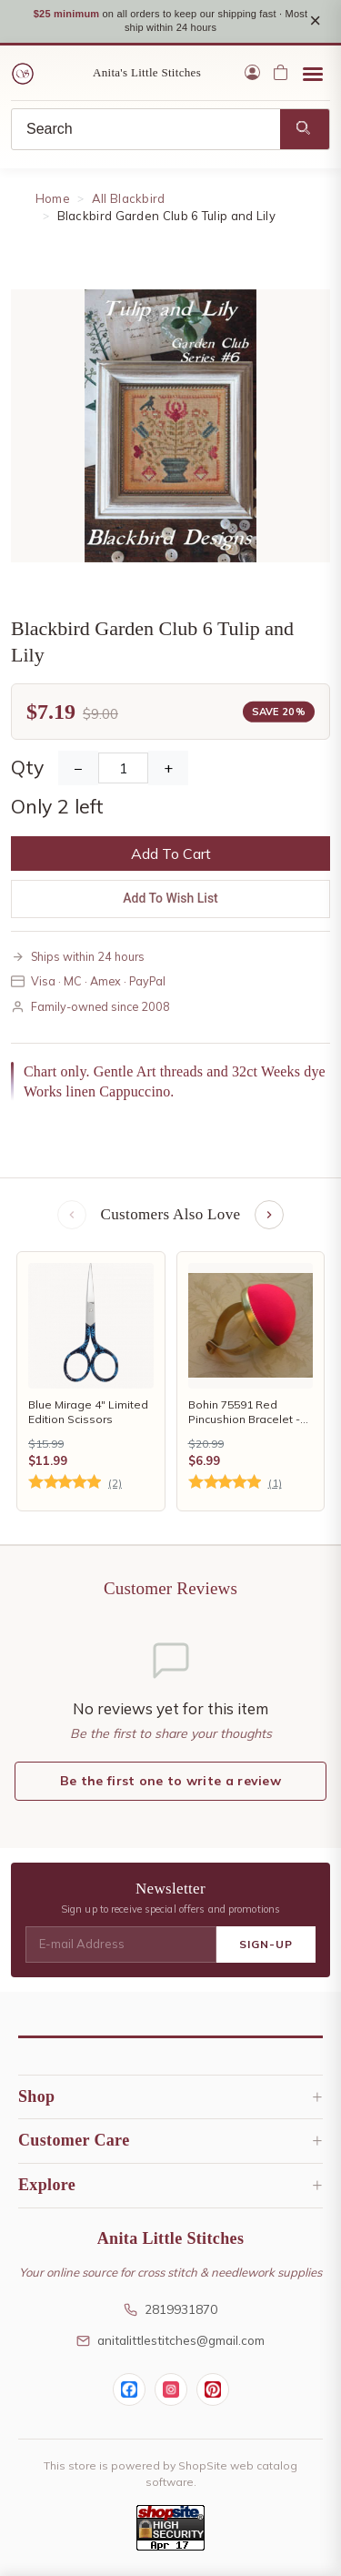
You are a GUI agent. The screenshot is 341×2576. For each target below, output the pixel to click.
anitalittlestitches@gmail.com (170, 2340)
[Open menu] (313, 72)
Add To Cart (171, 853)
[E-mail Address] (120, 1944)
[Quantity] (123, 768)
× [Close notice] (315, 20)
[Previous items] (71, 1214)
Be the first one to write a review (170, 1781)
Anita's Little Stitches (147, 72)
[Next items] (269, 1214)
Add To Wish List (170, 898)
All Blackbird (128, 198)
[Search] (146, 129)
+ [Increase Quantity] (168, 768)
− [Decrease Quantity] (78, 768)
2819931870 (170, 2309)
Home (52, 198)
